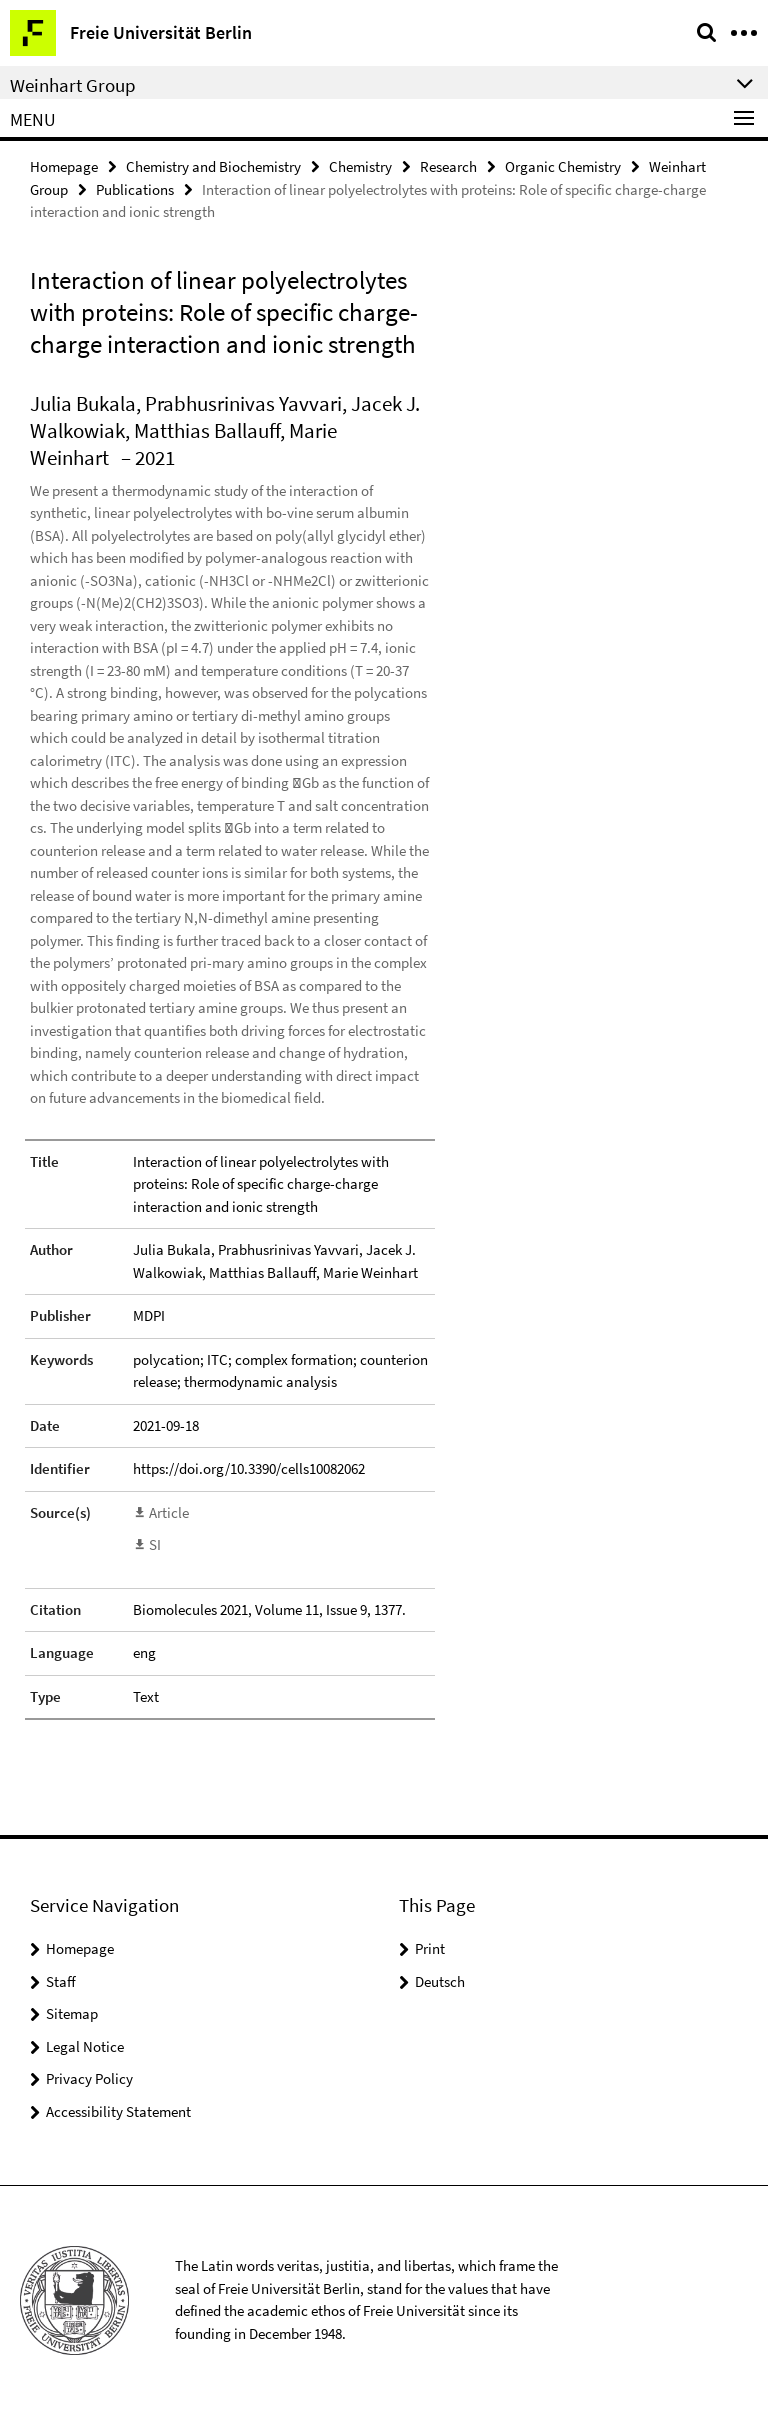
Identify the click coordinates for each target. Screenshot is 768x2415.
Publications (135, 189)
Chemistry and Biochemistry (213, 166)
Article (169, 1512)
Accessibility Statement (118, 2111)
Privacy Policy (89, 2078)
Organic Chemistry (563, 166)
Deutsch (440, 1981)
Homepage (64, 166)
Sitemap (72, 2013)
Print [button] (430, 1948)
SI (155, 1544)
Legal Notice (85, 2046)
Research (448, 166)
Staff (61, 1981)
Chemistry (360, 166)
